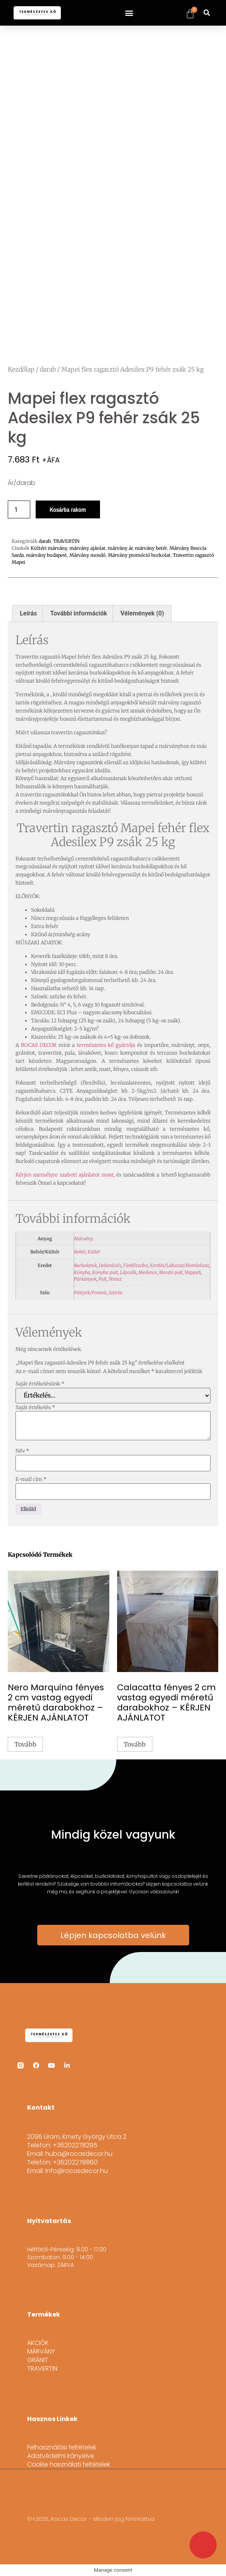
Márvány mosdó (87, 555)
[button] (128, 13)
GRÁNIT (37, 2360)
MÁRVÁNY (41, 2351)
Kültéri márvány (49, 548)
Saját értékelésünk (40, 1383)
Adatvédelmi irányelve (60, 2456)
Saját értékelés (35, 1407)
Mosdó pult (171, 1272)
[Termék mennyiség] (19, 509)
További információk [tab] (78, 613)
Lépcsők (128, 1272)
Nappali (193, 1272)
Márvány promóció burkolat (139, 555)
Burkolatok (85, 1265)
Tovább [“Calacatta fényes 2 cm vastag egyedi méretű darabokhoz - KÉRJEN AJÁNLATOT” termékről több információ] (135, 1744)
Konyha (82, 1272)
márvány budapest (46, 555)
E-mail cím (31, 1479)
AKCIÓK (38, 2343)
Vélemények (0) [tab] (142, 613)
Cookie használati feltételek (68, 2464)
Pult (102, 1279)
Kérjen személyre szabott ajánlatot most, (65, 1175)
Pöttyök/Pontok (90, 1292)
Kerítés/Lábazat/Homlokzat (179, 1265)
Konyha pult (105, 1272)
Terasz (115, 1279)
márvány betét (151, 548)
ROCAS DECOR (39, 1045)
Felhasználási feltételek (61, 2447)
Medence (147, 1272)
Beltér (80, 1252)
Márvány (83, 1238)
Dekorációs (110, 1265)
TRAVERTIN (66, 541)
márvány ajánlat (87, 548)
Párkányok (85, 1279)
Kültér (94, 1252)
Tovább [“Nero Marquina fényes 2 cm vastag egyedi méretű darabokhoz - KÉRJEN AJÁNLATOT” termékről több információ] (25, 1744)
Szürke (115, 1292)
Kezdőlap (21, 369)
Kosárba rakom (68, 509)
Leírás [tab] (28, 613)
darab (48, 369)
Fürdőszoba (135, 1265)
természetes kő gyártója (106, 1045)
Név (22, 1450)
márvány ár (120, 548)
